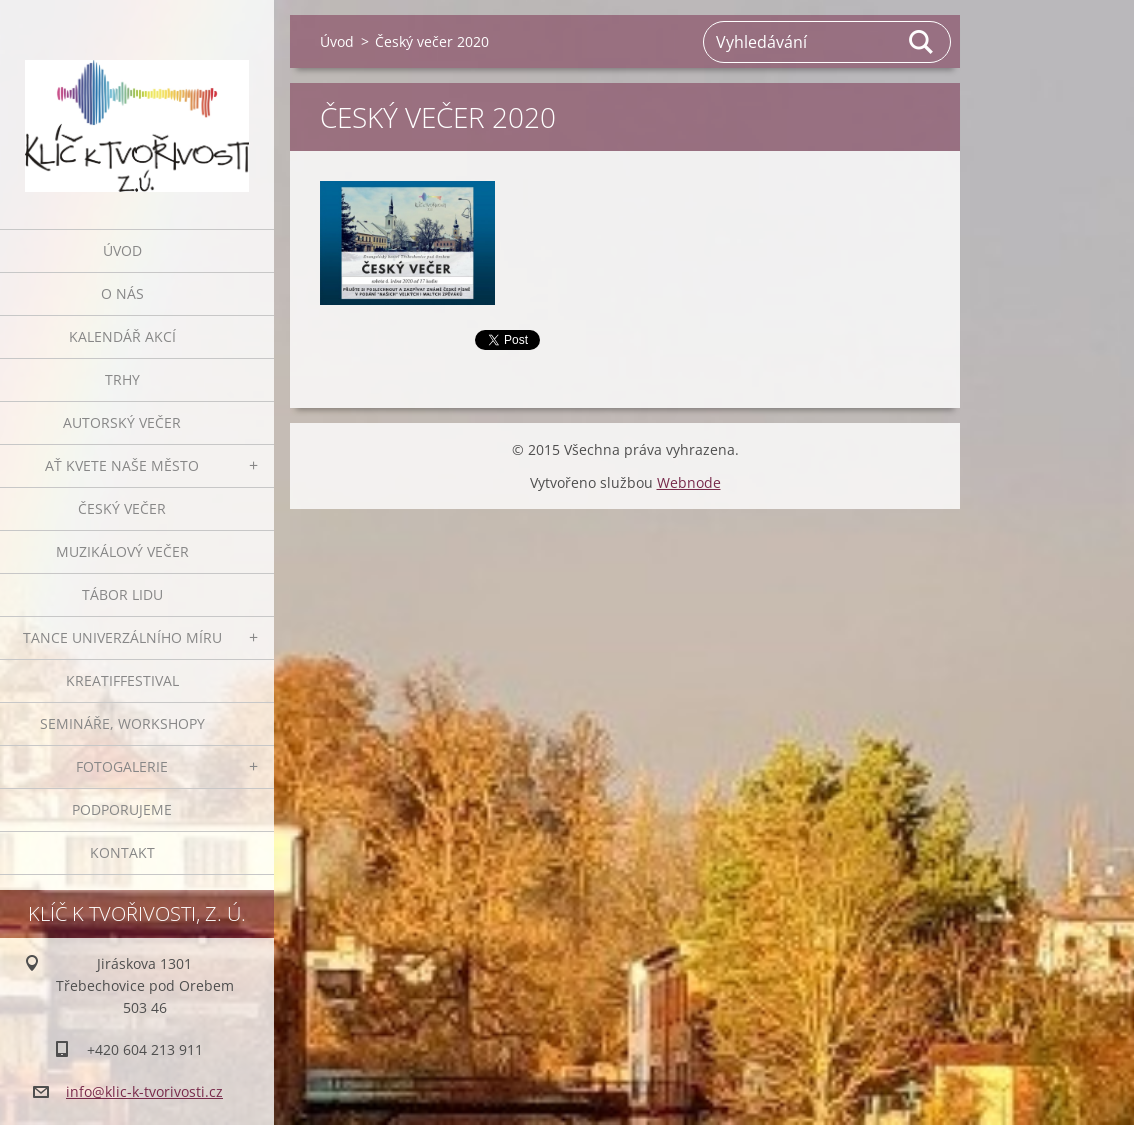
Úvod (122, 250)
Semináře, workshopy (122, 723)
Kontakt (122, 852)
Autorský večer (122, 422)
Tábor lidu (122, 594)
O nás (122, 293)
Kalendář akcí (122, 336)
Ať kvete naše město (122, 465)
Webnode (689, 482)
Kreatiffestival (122, 680)
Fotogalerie (122, 766)
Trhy (122, 379)
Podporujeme (122, 809)
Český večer (122, 508)
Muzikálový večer (122, 551)
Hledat (922, 42)
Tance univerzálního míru (122, 637)
